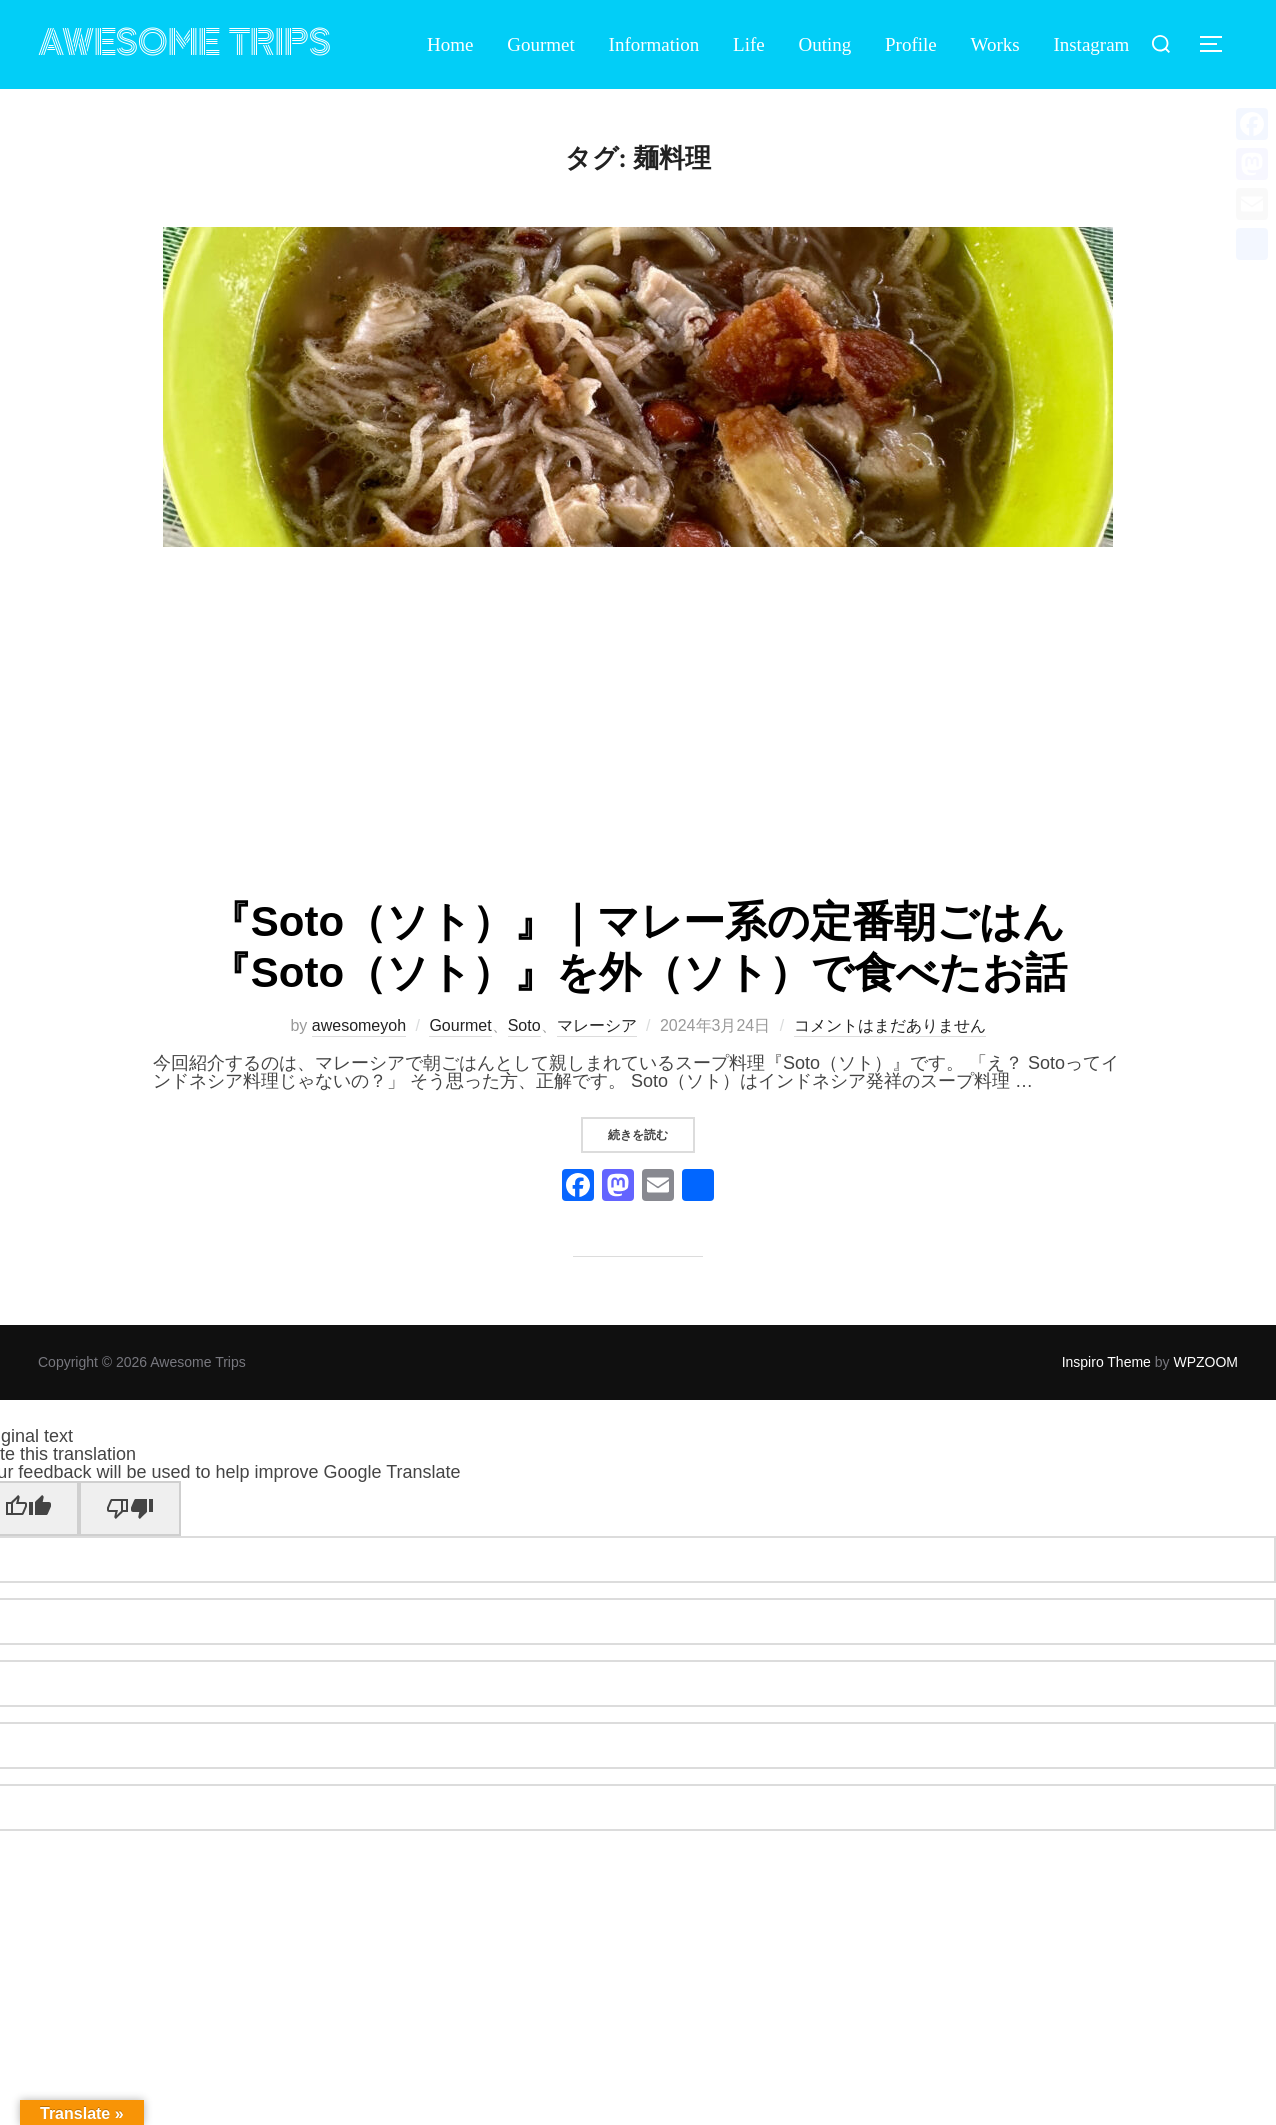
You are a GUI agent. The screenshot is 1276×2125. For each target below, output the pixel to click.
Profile (911, 44)
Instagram (1091, 44)
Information (654, 44)
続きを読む (651, 1134)
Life (749, 44)
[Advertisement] (638, 724)
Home (450, 44)
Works (995, 44)
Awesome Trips (184, 43)
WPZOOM (1205, 1362)
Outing (825, 44)
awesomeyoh (359, 1025)
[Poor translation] (130, 1508)
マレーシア (597, 1025)
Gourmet (541, 44)
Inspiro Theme (1106, 1362)
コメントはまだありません (890, 1025)
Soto (524, 1025)
